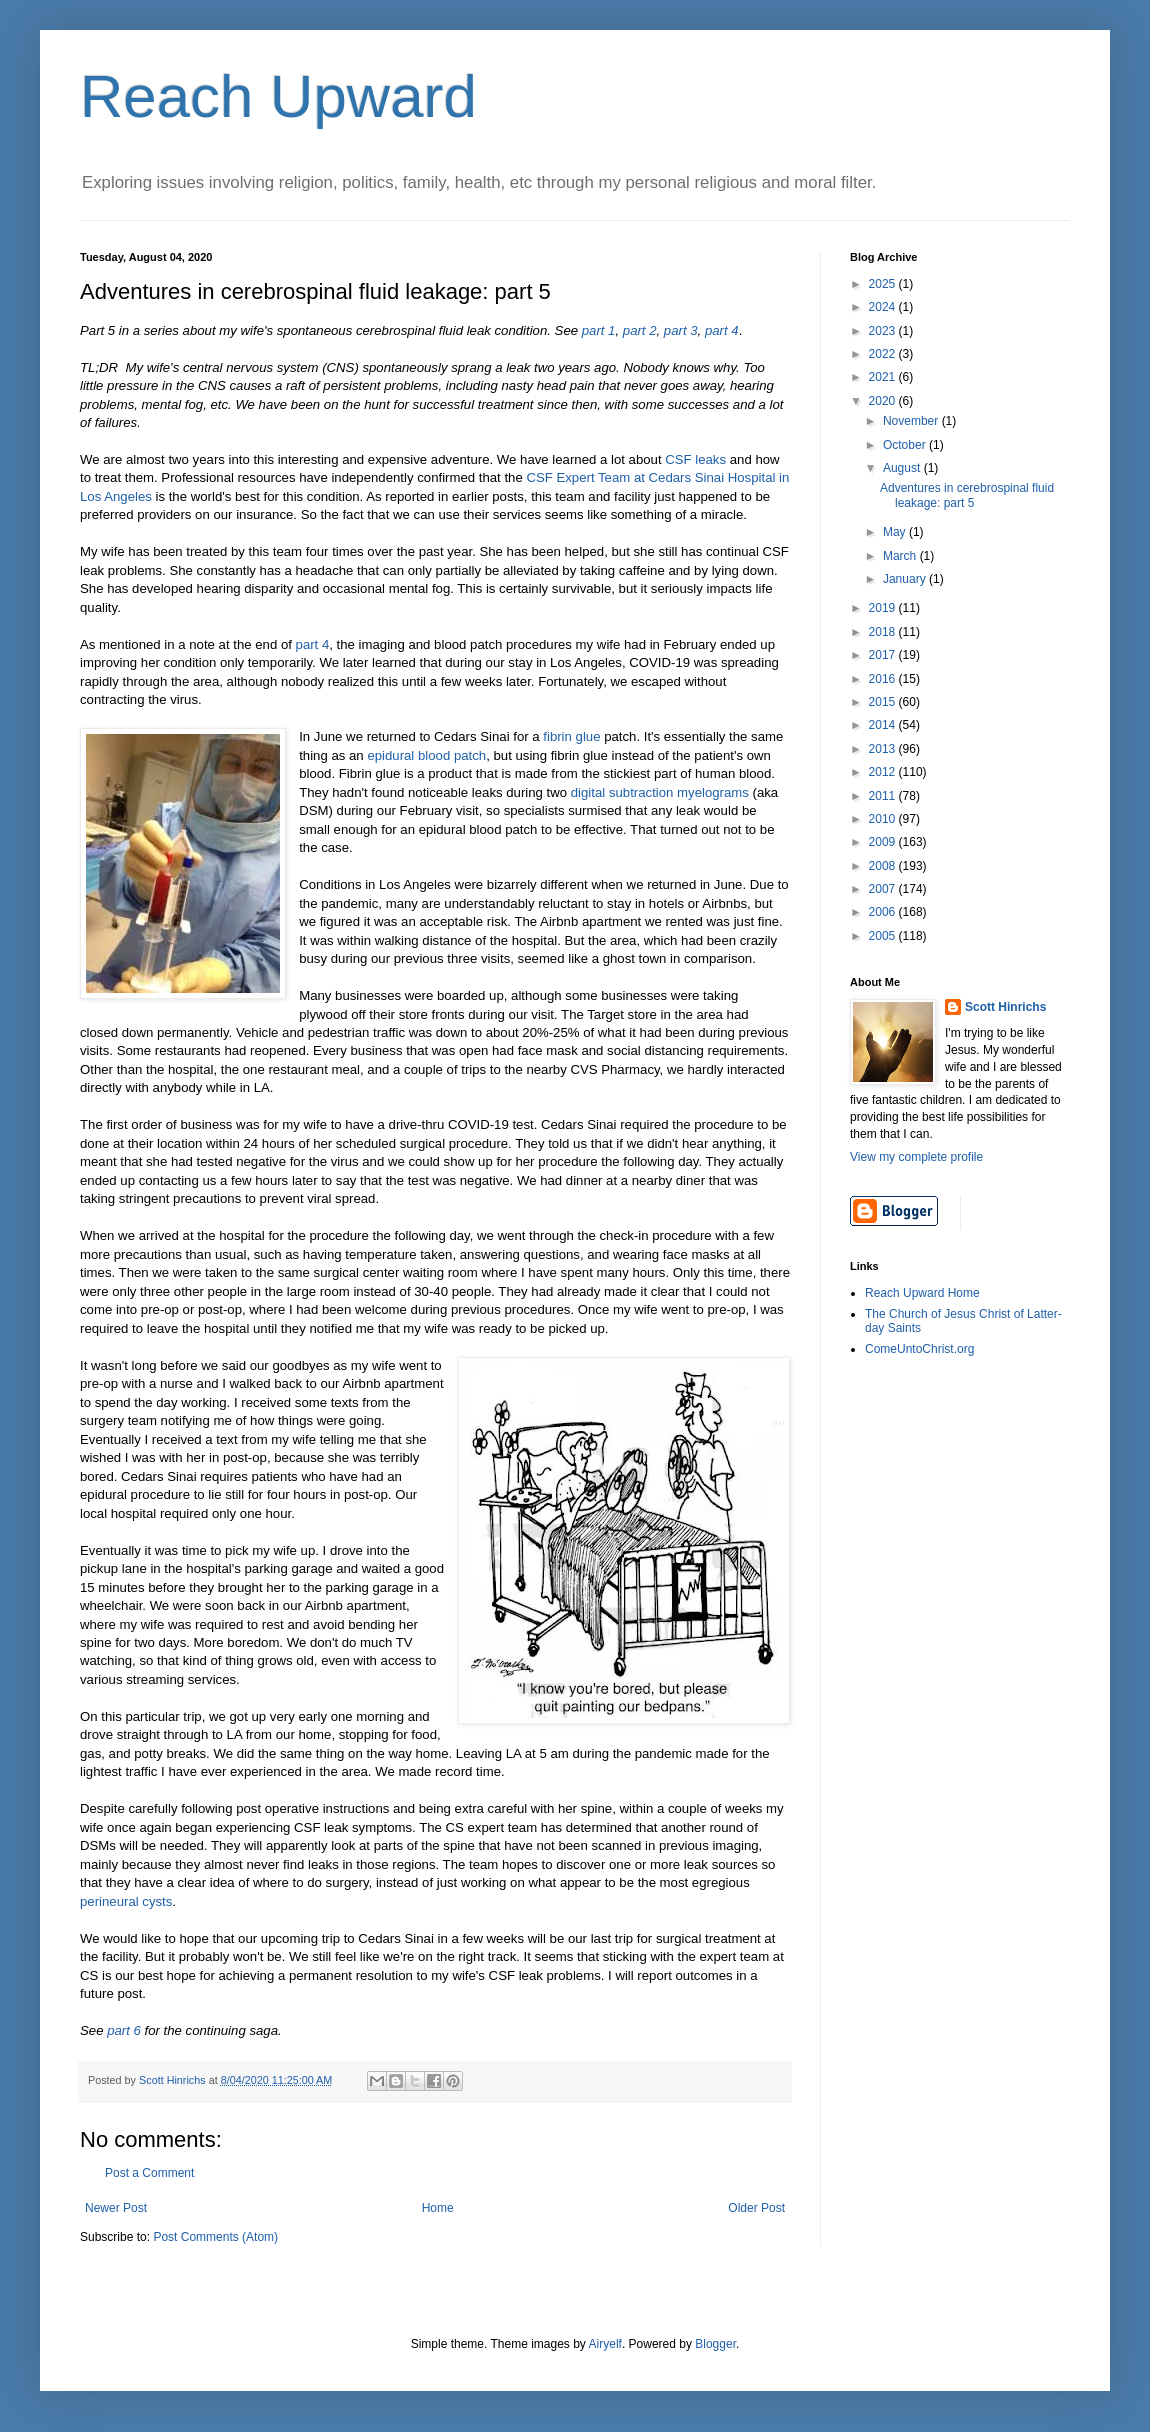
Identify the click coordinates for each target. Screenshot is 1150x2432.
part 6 (124, 2030)
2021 (884, 377)
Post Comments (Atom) (215, 2237)
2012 (884, 772)
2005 (884, 936)
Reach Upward (278, 96)
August (903, 468)
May (896, 532)
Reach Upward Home (922, 1293)
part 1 (599, 330)
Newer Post (116, 2208)
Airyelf (605, 2344)
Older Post (756, 2208)
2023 (884, 331)
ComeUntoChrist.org (919, 1349)
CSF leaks (695, 459)
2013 (884, 749)
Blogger (715, 2344)
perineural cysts (126, 1901)
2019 (884, 608)
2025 (884, 284)
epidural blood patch (426, 755)
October (906, 445)
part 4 (722, 330)
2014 (884, 725)
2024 (884, 307)
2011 (884, 796)
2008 (884, 866)
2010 (884, 819)
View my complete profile (916, 1157)
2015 (884, 702)
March (901, 556)
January (906, 579)
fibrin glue (571, 736)
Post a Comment (149, 2173)
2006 (884, 912)
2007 (884, 889)
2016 (884, 679)
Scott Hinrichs (1005, 1007)
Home (438, 2208)
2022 (884, 354)
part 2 (640, 330)
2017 (884, 655)
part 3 (681, 330)
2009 (884, 842)
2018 (884, 632)
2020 (884, 401)
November (912, 421)
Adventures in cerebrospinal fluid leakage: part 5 (967, 495)
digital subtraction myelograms (660, 792)
